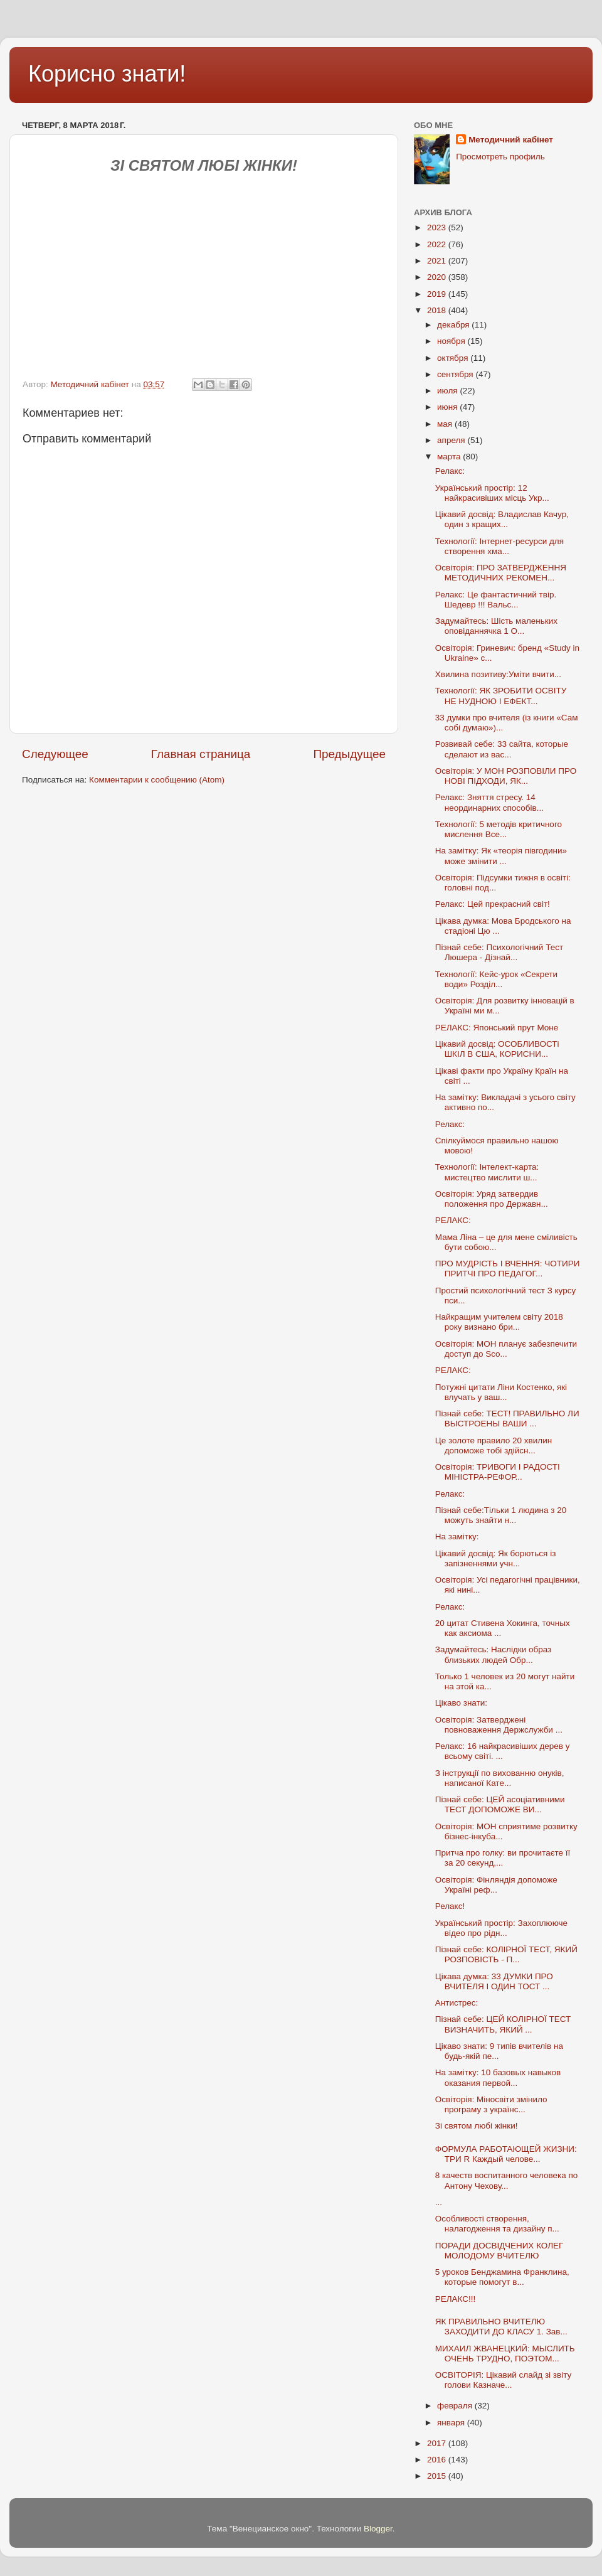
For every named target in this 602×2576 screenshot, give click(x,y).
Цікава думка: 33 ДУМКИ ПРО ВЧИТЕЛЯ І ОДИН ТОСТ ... (494, 1981)
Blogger (378, 2528)
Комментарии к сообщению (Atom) (156, 779)
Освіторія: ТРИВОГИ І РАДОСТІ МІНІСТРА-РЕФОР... (497, 1472)
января (452, 2422)
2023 (437, 227)
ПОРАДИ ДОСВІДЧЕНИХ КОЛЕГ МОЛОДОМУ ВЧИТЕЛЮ (499, 2250)
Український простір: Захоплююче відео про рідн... (501, 1928)
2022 (437, 244)
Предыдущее (349, 754)
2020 (437, 277)
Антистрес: (456, 2002)
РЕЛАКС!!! (455, 2299)
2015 (437, 2476)
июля (448, 390)
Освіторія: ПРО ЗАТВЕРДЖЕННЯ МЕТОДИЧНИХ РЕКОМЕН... (500, 572)
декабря (454, 324)
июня (448, 407)
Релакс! (450, 1906)
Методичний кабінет (510, 139)
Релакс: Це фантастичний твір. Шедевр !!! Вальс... (495, 599)
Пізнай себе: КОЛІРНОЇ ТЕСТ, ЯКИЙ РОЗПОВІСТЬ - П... (506, 1954)
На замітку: (457, 1536)
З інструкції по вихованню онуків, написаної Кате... (499, 1778)
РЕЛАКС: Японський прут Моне (497, 1027)
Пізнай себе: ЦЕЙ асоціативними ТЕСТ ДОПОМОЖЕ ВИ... (500, 1804)
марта (450, 456)
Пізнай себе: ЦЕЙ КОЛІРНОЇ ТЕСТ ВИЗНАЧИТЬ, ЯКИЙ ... (503, 2024)
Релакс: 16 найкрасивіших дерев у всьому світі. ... (502, 1751)
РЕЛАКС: (453, 1220)
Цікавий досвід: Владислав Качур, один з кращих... (502, 519)
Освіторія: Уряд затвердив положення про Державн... (491, 1199)
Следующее (55, 754)
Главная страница (201, 754)
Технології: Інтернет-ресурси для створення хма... (499, 546)
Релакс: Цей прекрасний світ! (492, 904)
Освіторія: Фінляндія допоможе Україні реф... (496, 1885)
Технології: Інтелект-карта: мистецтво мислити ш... (487, 1172)
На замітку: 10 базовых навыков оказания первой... (498, 2077)
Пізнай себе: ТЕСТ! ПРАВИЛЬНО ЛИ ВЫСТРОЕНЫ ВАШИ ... (507, 1418)
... (438, 2202)
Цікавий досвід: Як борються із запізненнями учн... (495, 1558)
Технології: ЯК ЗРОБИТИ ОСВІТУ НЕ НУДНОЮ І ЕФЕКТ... (501, 695)
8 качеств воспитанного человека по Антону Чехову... (506, 2180)
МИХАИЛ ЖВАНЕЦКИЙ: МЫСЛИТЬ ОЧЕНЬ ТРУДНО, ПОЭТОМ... (505, 2353)
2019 (437, 294)
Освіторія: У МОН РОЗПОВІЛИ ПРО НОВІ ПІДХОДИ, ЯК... (505, 776)
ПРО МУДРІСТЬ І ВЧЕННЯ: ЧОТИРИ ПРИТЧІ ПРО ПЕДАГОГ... (507, 1268)
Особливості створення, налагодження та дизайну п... (497, 2223)
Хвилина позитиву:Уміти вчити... (498, 674)
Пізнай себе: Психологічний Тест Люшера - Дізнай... (499, 952)
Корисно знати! (107, 74)
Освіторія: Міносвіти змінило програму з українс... (491, 2104)
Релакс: (450, 471)
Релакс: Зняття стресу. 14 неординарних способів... (489, 802)
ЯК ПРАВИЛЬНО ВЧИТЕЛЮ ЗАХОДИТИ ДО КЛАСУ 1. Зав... (501, 2326)
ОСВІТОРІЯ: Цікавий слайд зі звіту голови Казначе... (503, 2380)
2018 (437, 310)
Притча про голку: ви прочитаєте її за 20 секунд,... (503, 1858)
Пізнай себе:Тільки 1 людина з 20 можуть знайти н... (501, 1515)
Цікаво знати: (461, 1703)
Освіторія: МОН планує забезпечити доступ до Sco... (506, 1349)
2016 (437, 2459)
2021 (437, 260)
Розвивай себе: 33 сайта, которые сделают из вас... (501, 749)
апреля (452, 440)
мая (446, 424)
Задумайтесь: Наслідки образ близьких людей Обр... (493, 1654)
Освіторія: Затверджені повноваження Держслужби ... (498, 1724)
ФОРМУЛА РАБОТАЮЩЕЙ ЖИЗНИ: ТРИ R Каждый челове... (506, 2154)
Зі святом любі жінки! (476, 2125)
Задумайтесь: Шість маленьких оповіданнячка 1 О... (496, 626)
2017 (437, 2443)
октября (453, 358)
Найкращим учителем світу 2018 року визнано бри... (499, 1322)
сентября (456, 374)
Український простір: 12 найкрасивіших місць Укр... (492, 493)
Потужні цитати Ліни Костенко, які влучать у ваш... (501, 1392)
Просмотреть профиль (500, 156)
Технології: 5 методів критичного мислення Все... (498, 829)
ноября (452, 341)
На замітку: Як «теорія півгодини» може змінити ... (501, 855)
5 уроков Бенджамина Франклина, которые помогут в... (502, 2277)
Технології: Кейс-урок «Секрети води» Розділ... (496, 979)
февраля (456, 2405)
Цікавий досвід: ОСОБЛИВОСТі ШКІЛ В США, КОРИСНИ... (497, 1049)
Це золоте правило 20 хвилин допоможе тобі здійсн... (493, 1445)
